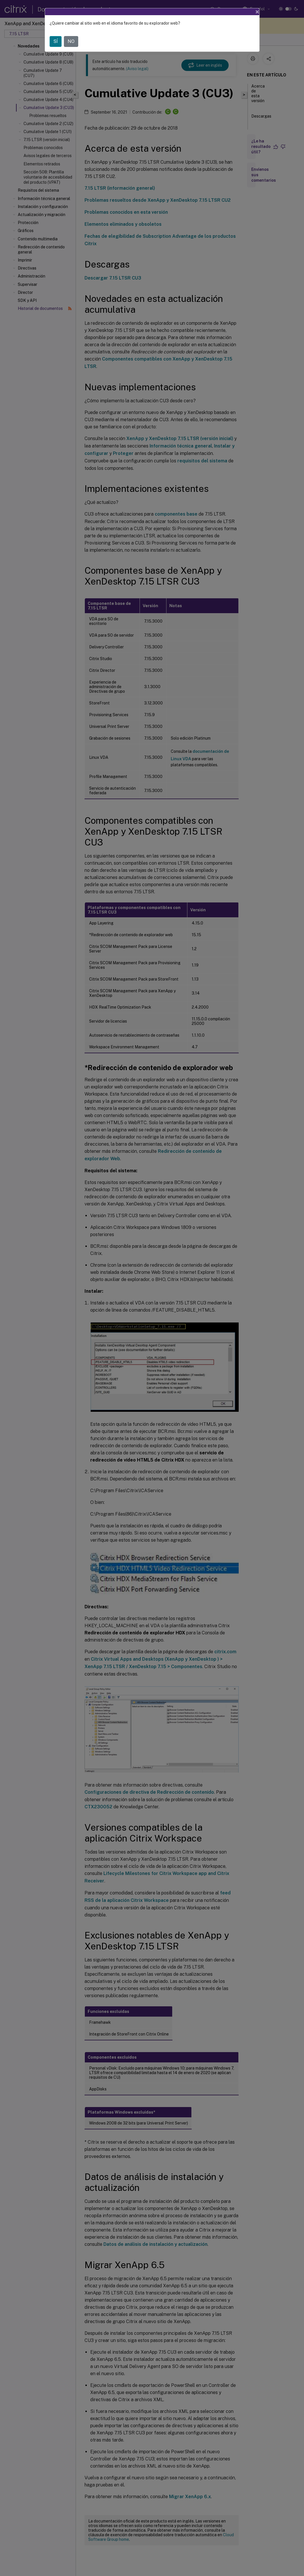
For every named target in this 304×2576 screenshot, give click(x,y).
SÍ (55, 41)
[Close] (257, 12)
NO (71, 41)
